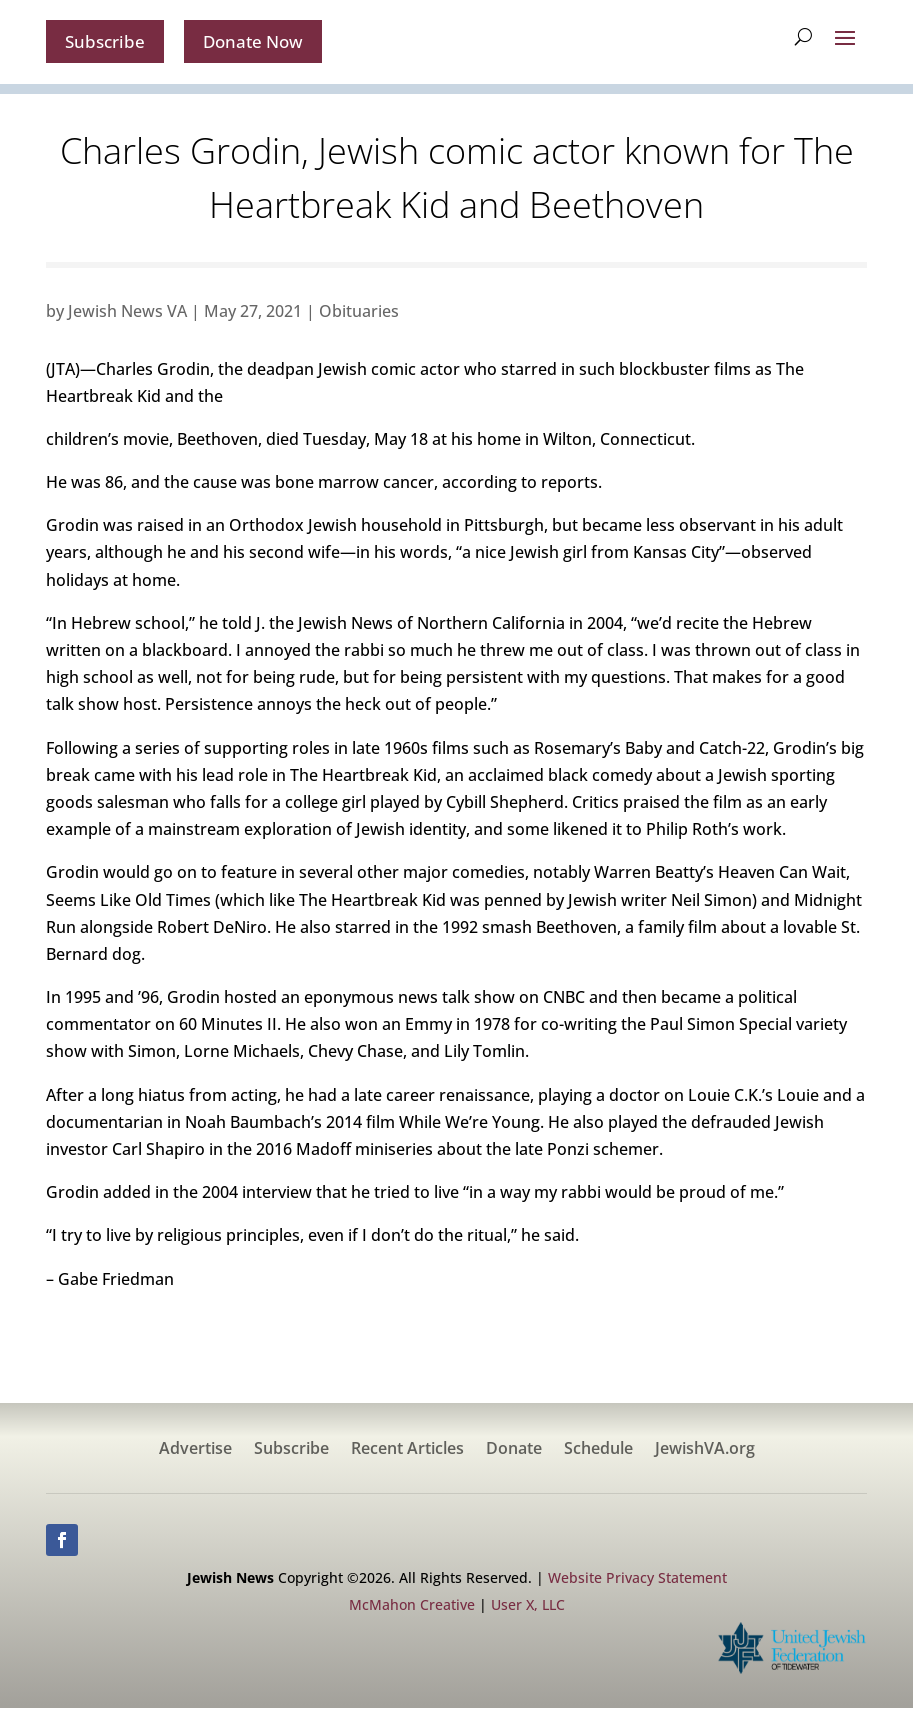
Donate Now (263, 42)
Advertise (195, 1452)
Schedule (598, 1452)
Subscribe (108, 42)
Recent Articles (407, 1452)
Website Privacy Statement (637, 1579)
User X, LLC (528, 1606)
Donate (514, 1452)
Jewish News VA (127, 313)
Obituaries (359, 313)
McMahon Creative (412, 1606)
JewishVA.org (705, 1452)
